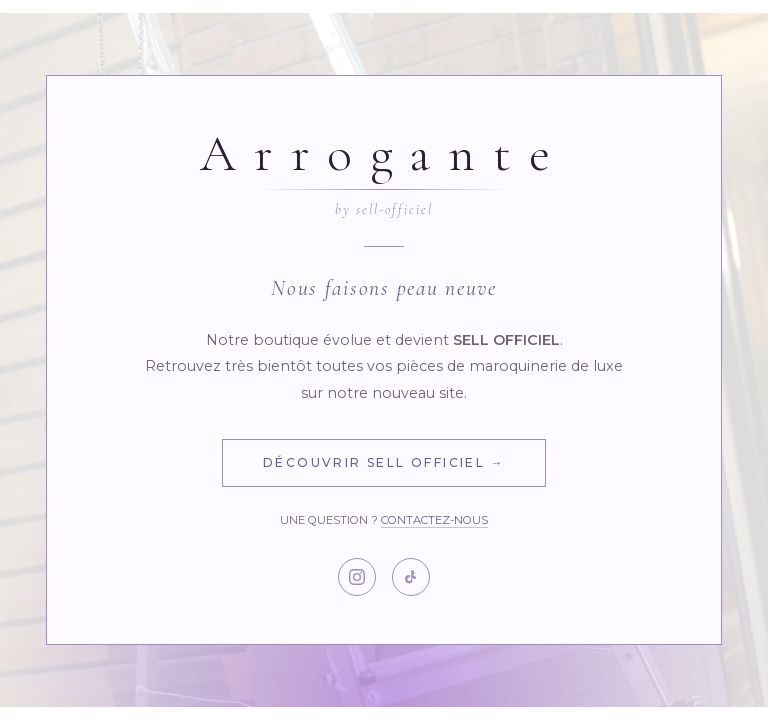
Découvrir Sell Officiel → (384, 462)
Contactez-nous (434, 520)
